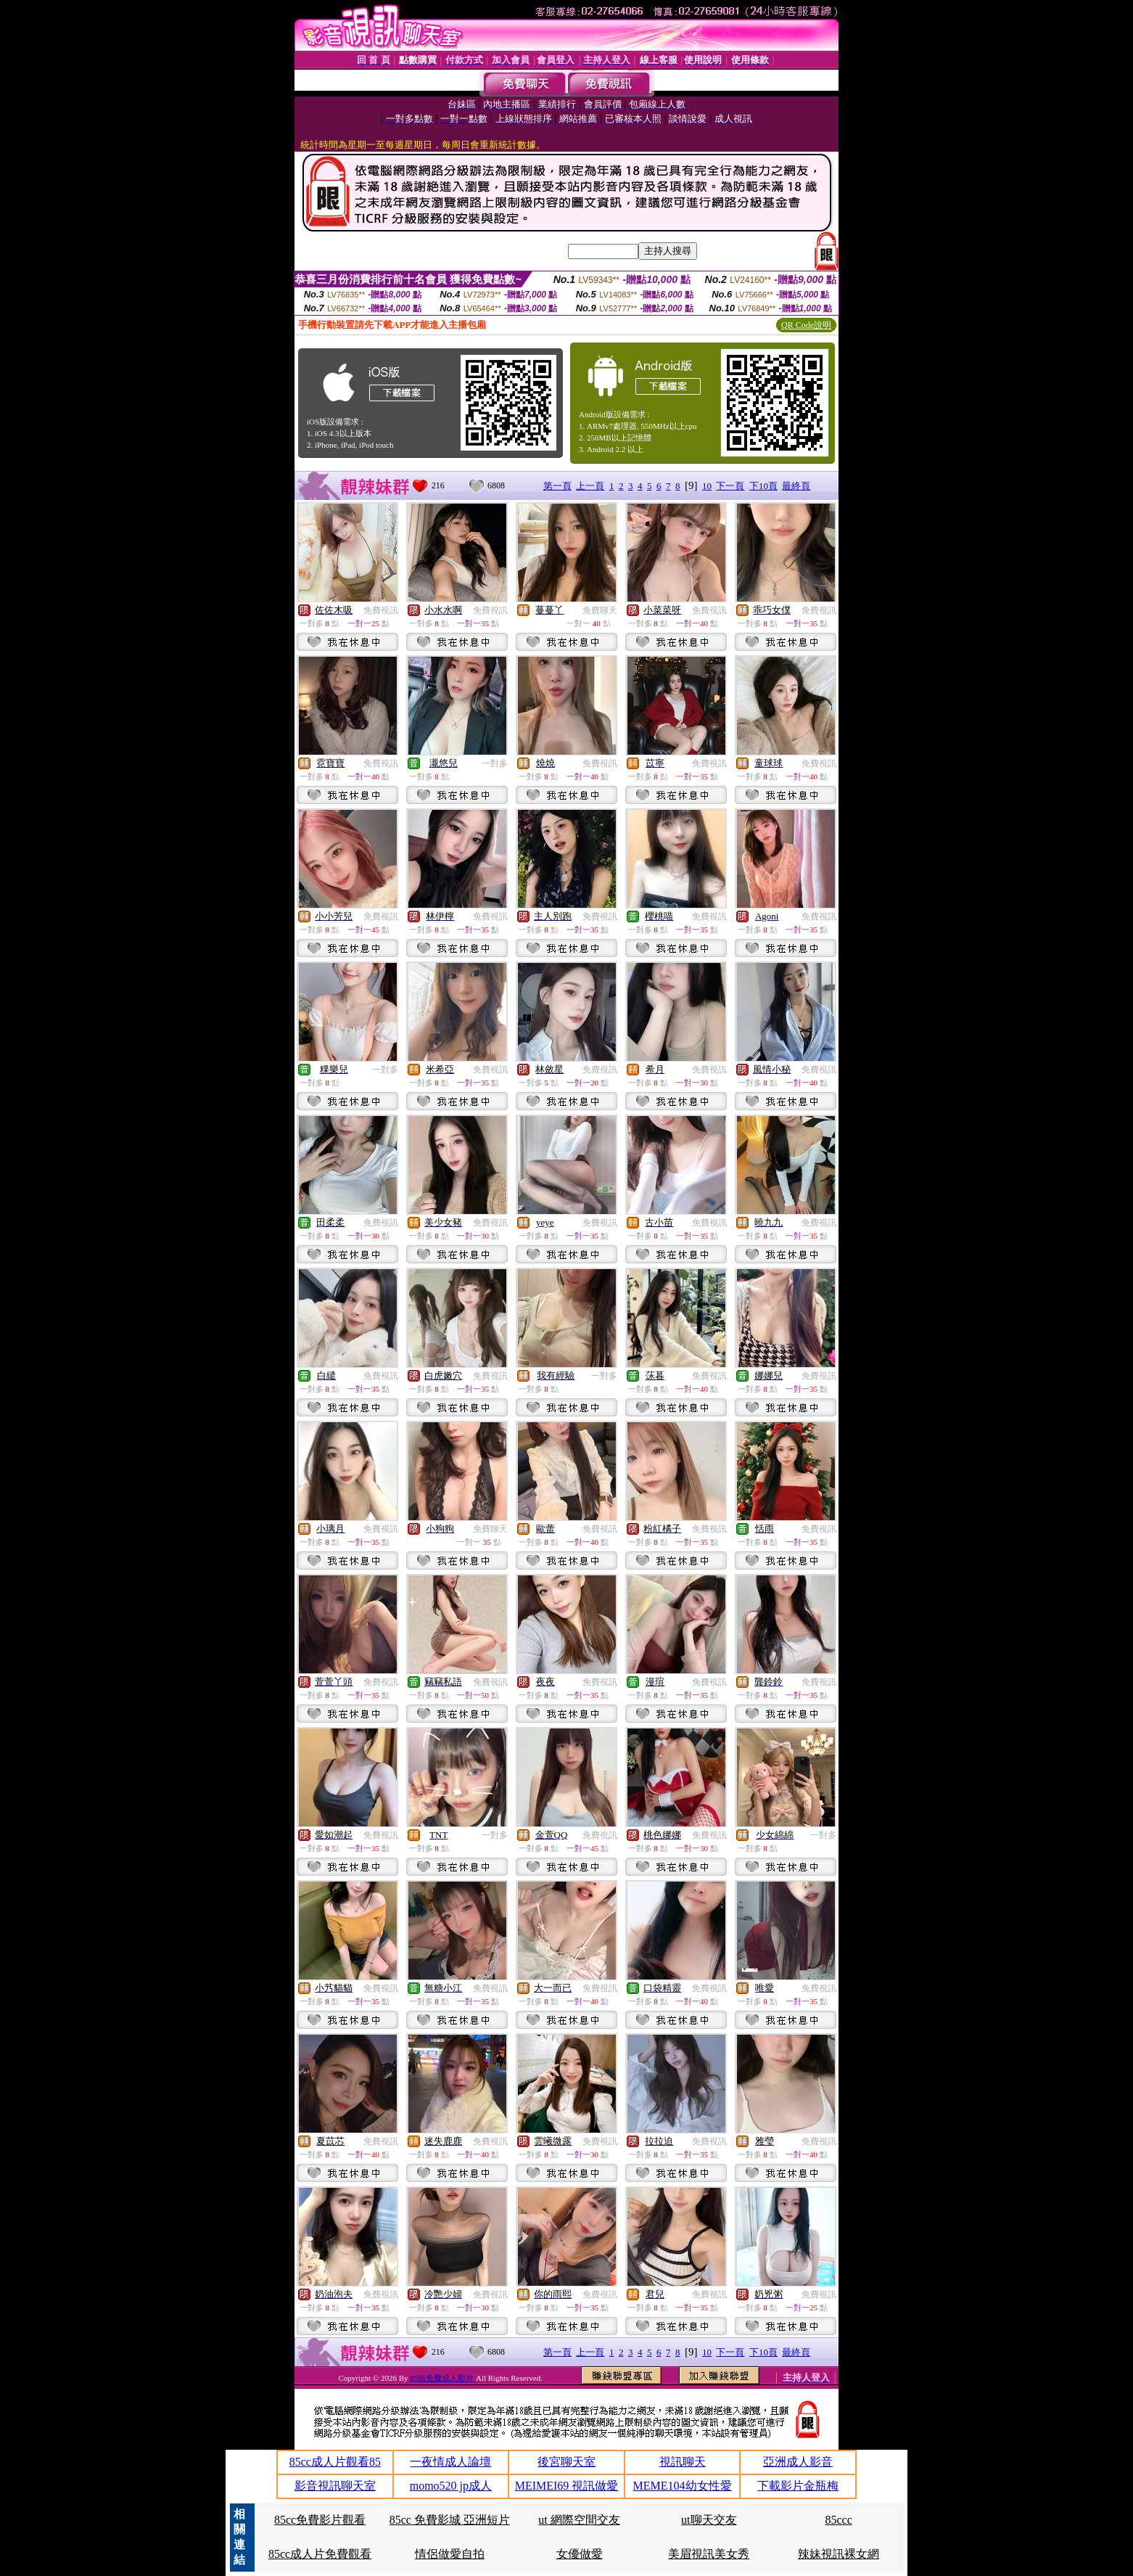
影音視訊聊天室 (335, 2485)
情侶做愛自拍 (450, 2554)
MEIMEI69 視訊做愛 (567, 2485)
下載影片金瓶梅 (798, 2485)
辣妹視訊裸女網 (838, 2554)
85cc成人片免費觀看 (319, 2554)
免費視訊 (380, 610)
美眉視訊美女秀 (708, 2554)
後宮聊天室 (566, 2462)
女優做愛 (579, 2554)
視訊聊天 (682, 2462)
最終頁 (796, 485)
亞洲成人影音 (798, 2462)
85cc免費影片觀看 (320, 2520)
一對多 (495, 763)
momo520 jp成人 (451, 2485)
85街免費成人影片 (443, 2378)
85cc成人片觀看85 (335, 2462)
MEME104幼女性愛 (682, 2485)
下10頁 (763, 485)
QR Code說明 (806, 325)
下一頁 (730, 485)
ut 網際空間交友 (578, 2520)
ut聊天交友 (708, 2520)
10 (707, 485)
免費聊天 (599, 610)
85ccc (838, 2520)
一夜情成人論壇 (450, 2462)
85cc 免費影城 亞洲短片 (450, 2520)
